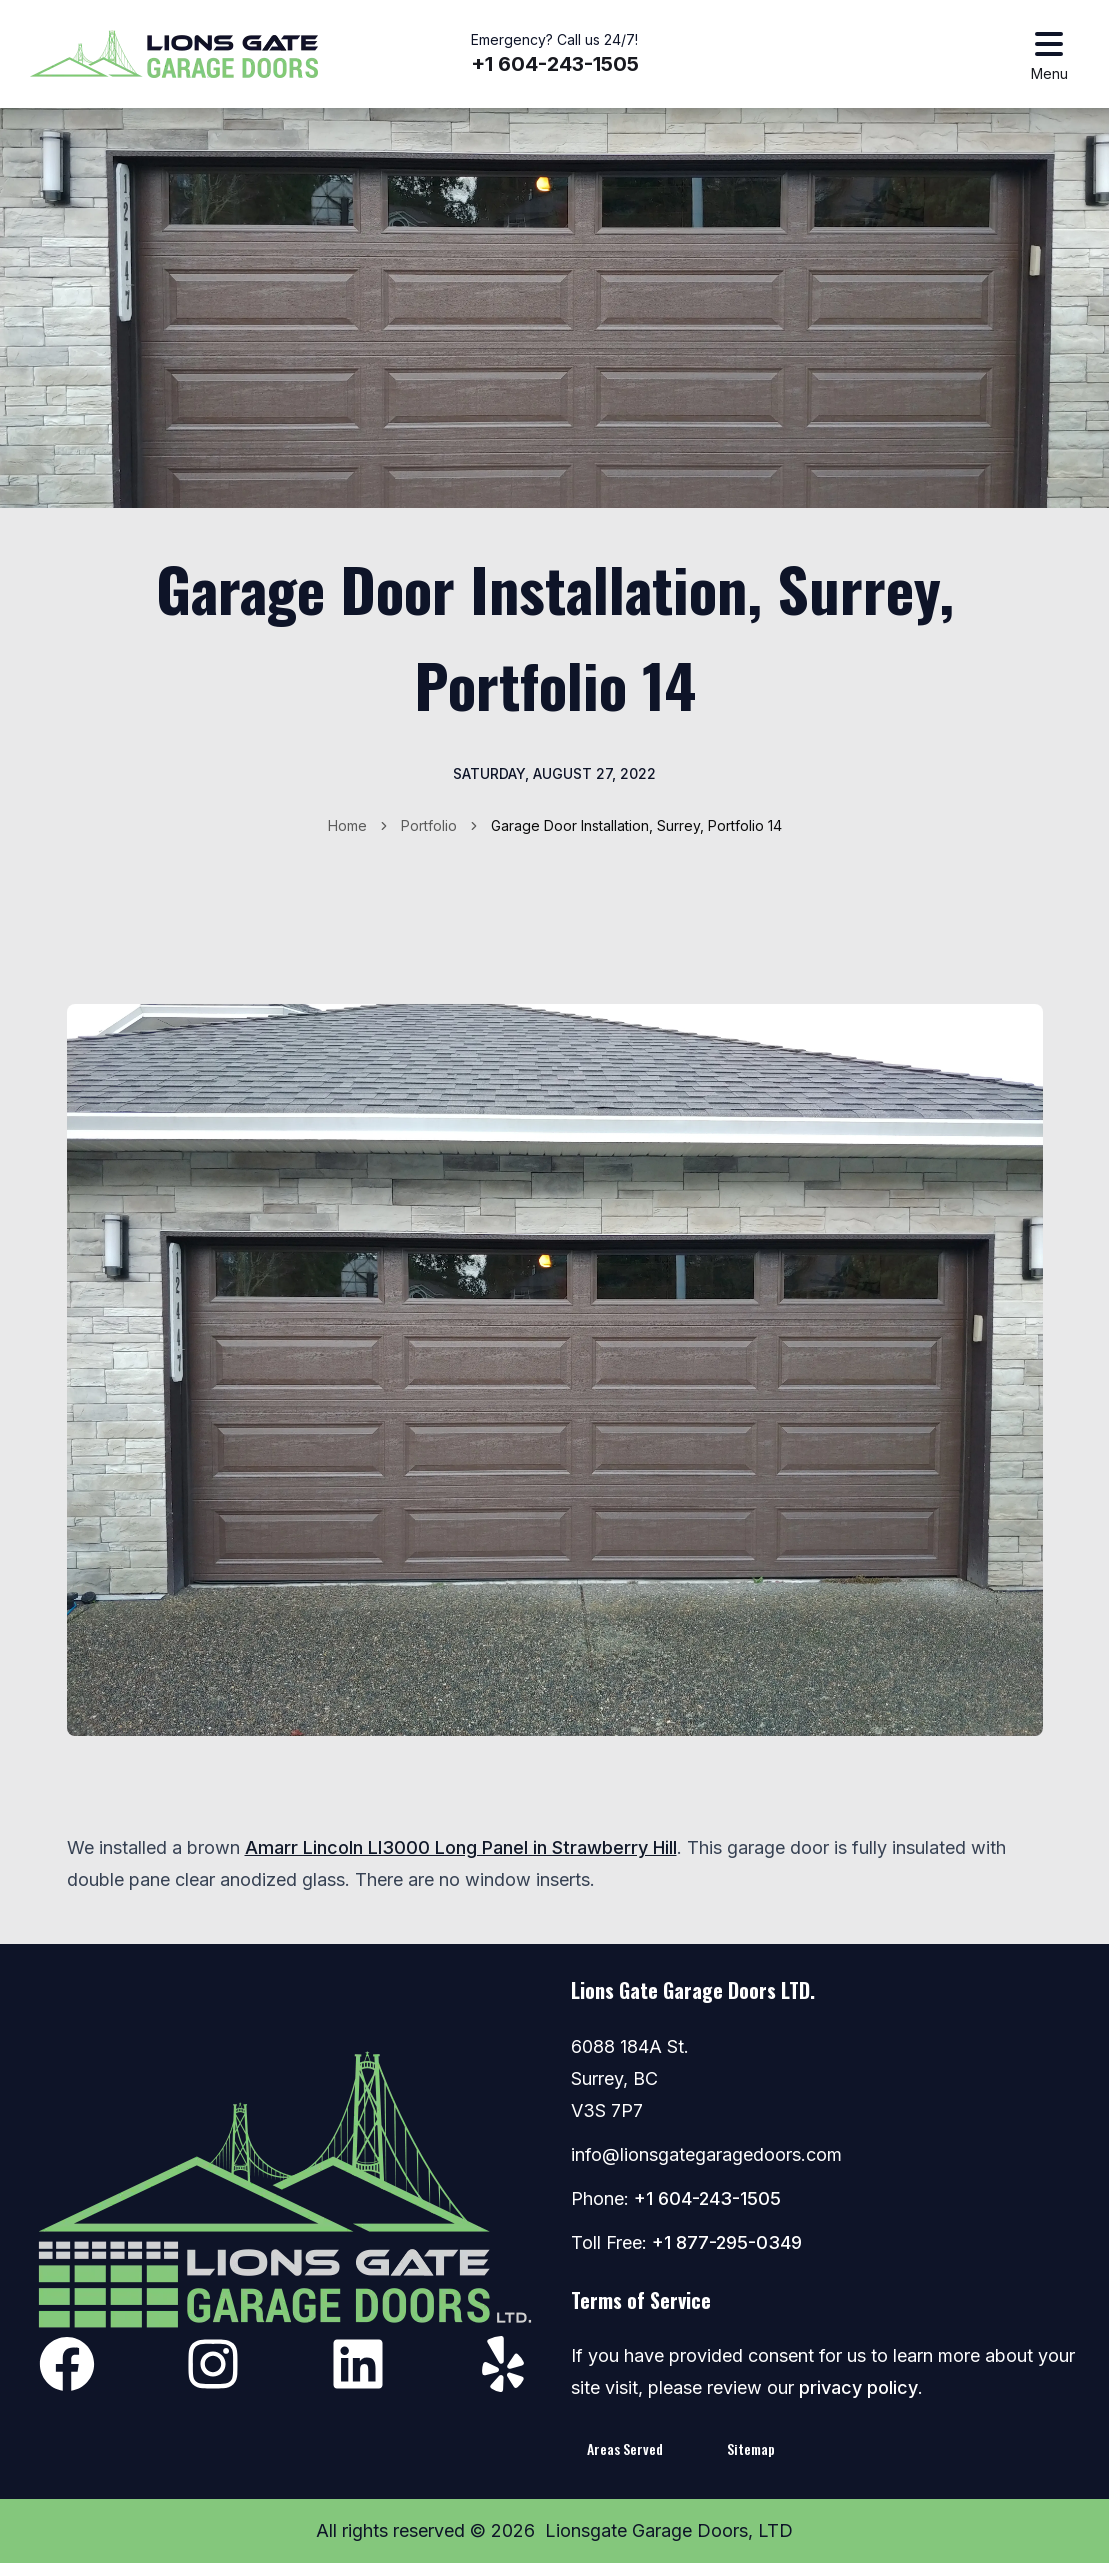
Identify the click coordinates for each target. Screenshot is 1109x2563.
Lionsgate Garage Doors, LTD (669, 2530)
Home (347, 825)
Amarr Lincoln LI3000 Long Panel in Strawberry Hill (461, 1847)
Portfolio (429, 825)
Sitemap (751, 2448)
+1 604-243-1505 (555, 64)
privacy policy (858, 2387)
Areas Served (625, 2448)
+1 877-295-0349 (727, 2242)
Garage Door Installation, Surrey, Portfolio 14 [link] (636, 825)
